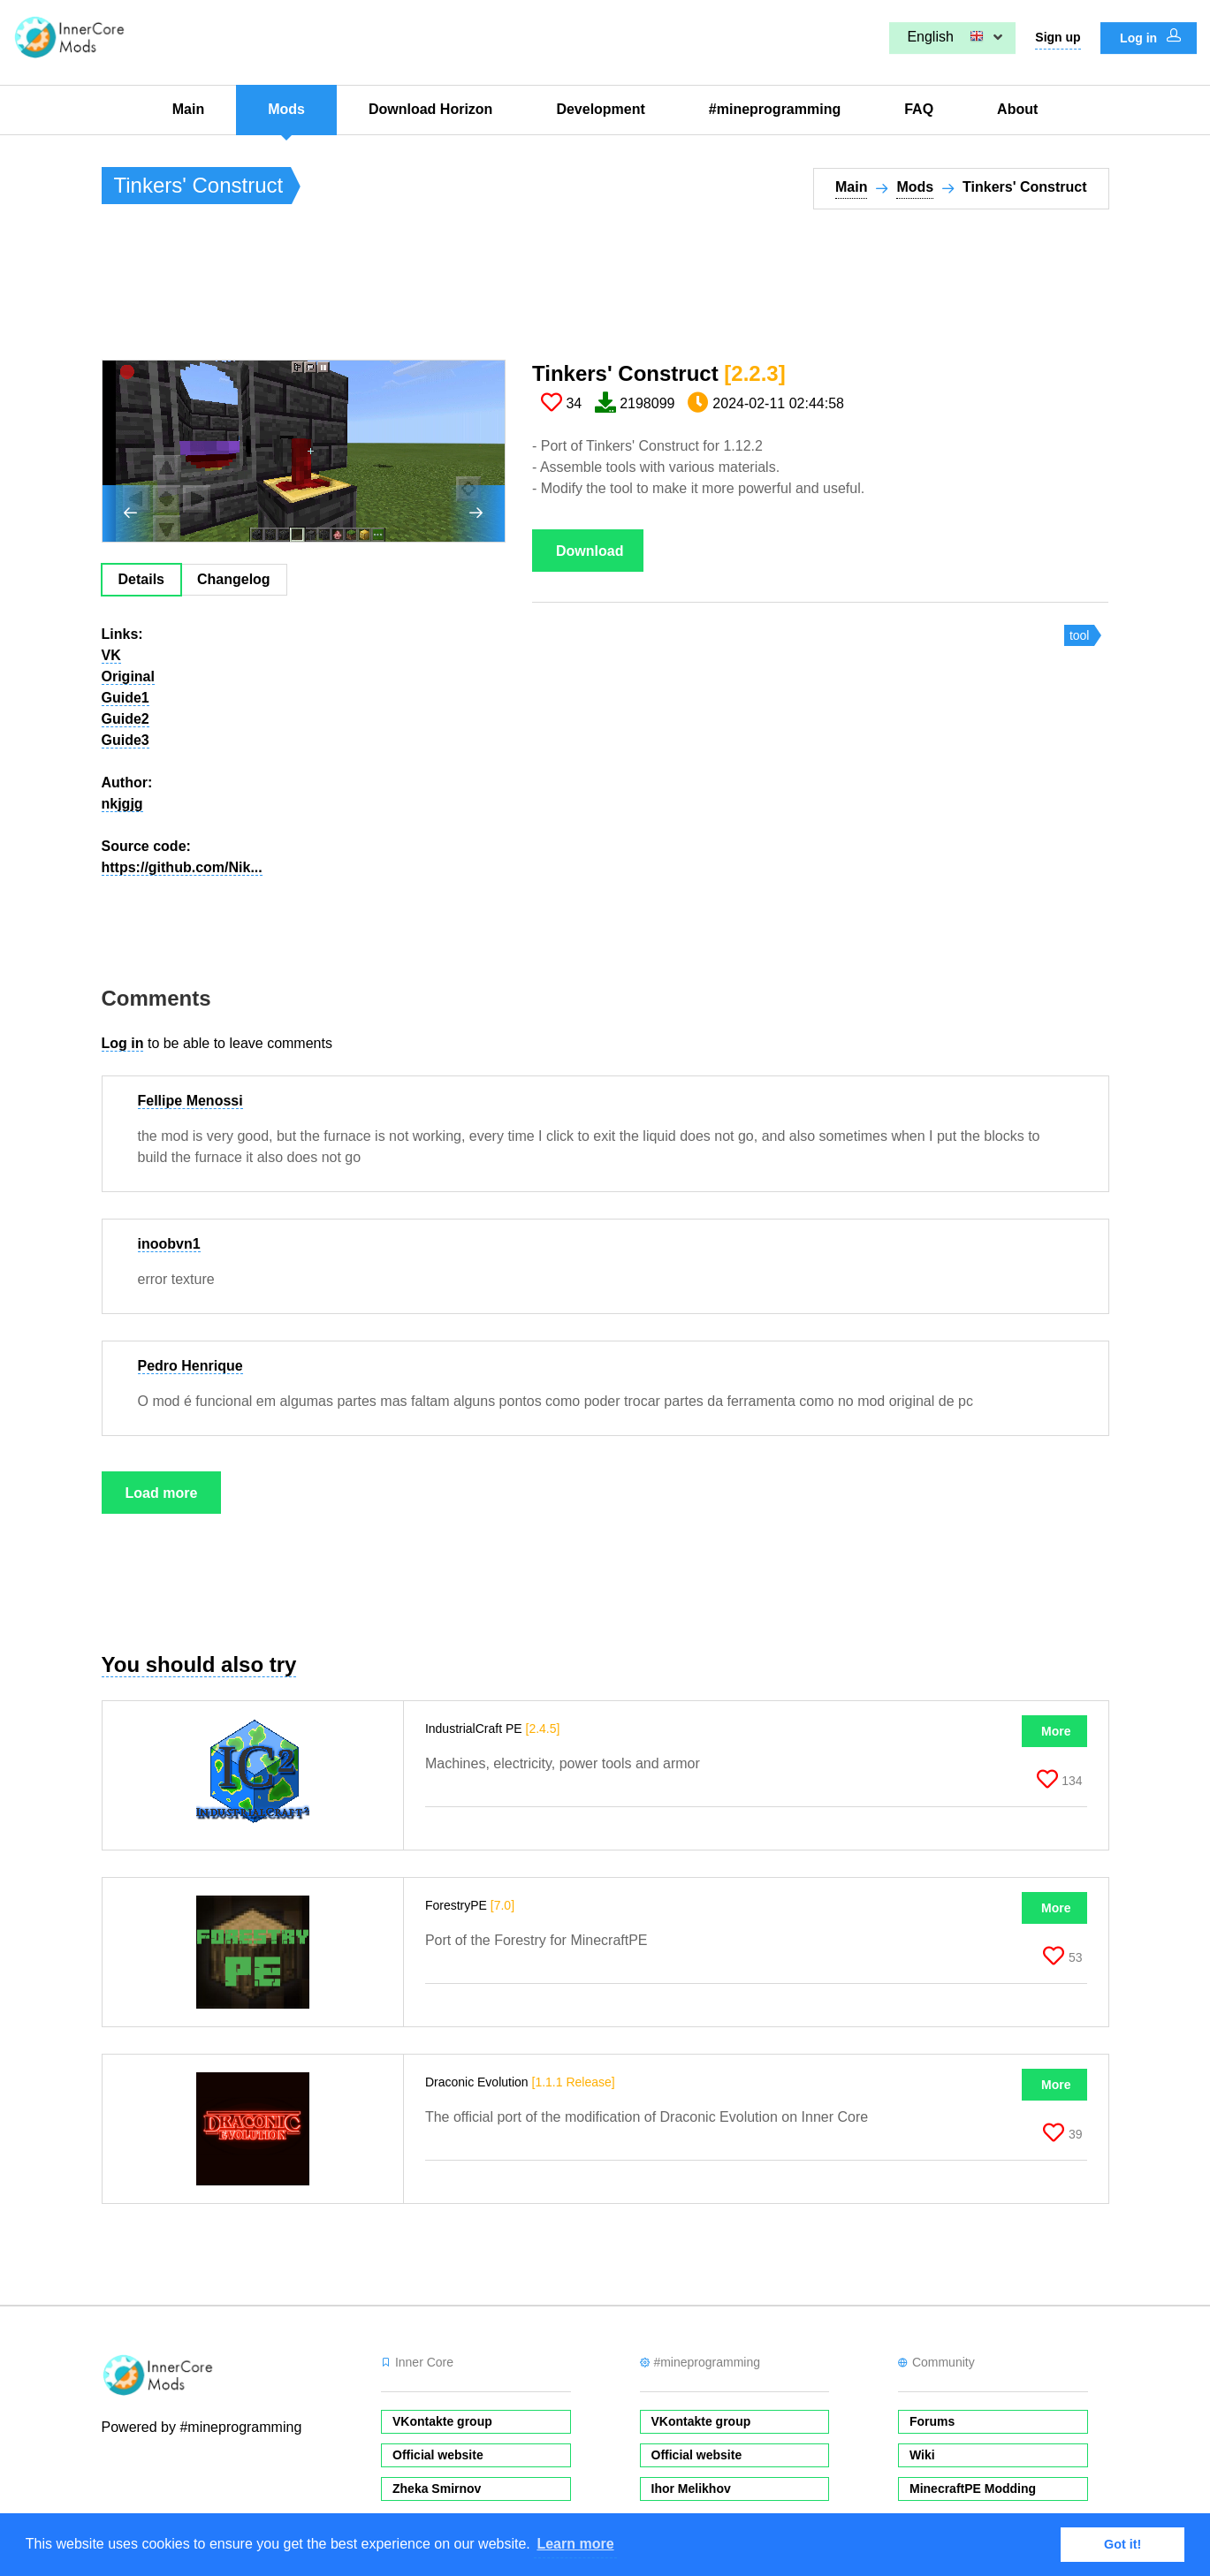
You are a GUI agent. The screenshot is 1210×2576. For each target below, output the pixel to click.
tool (1079, 635)
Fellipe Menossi (190, 1100)
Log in (1150, 37)
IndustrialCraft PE (492, 1728)
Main (188, 109)
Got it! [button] (1122, 2544)
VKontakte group (442, 2421)
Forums (932, 2421)
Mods (286, 109)
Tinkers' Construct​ (659, 373)
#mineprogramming (775, 109)
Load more (162, 1493)
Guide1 (125, 697)
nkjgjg (122, 803)
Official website (437, 2455)
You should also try (199, 1664)
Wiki (922, 2455)
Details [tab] (141, 579)
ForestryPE (469, 1905)
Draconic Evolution (520, 2082)
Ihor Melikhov (691, 2488)
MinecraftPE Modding (972, 2488)
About (1017, 109)
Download (589, 551)
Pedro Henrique (190, 1365)
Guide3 (125, 740)
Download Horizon (430, 109)
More (1055, 1731)
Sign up (1057, 37)
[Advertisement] (423, 292)
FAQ (918, 109)
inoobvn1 (169, 1243)
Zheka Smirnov (436, 2488)
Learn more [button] (575, 2543)
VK (111, 655)
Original (128, 676)
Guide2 (125, 718)
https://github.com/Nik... (182, 867)
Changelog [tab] (233, 579)
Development (600, 109)
